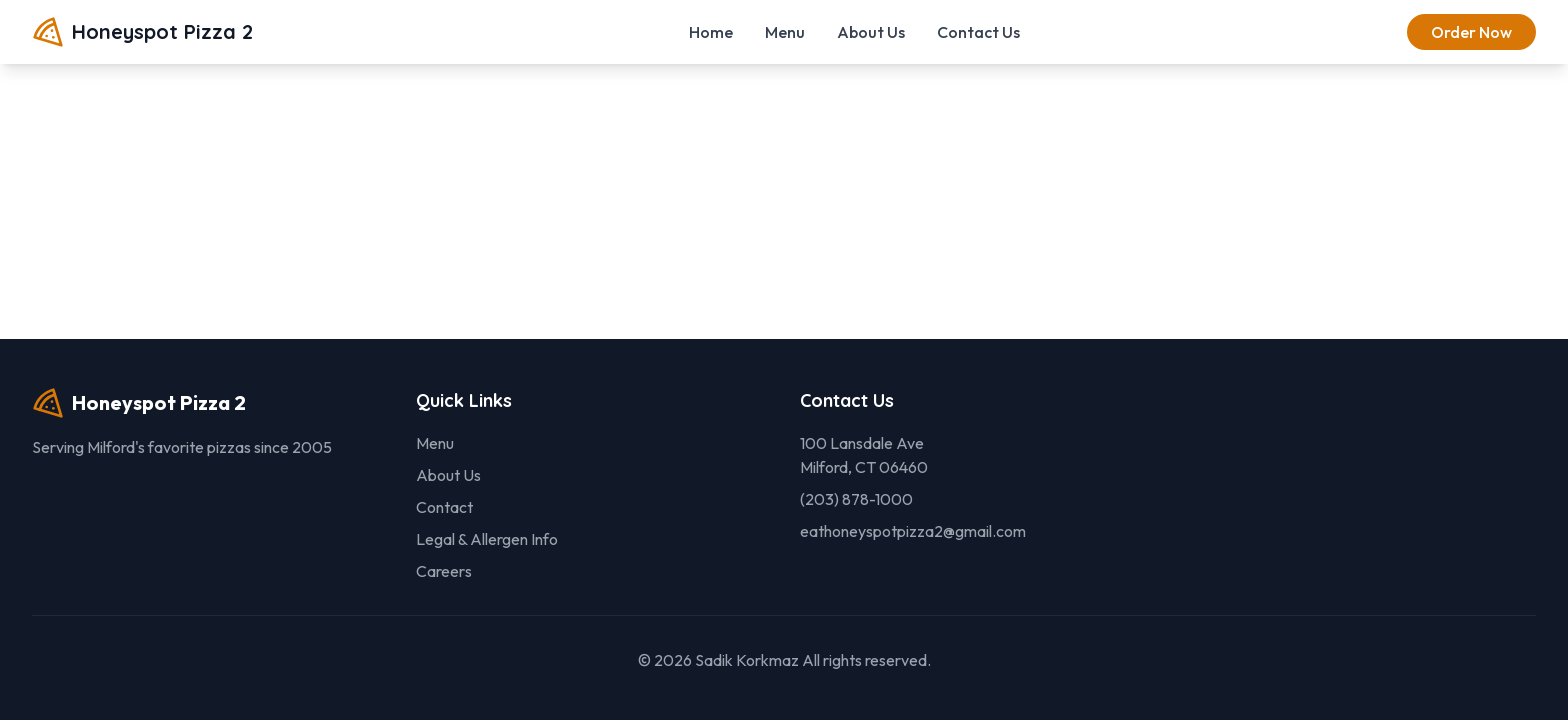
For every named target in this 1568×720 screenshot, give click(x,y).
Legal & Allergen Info (487, 539)
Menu (785, 32)
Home (711, 32)
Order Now (1471, 32)
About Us (871, 32)
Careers (444, 571)
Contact (444, 507)
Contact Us (978, 32)
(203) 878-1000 (856, 499)
